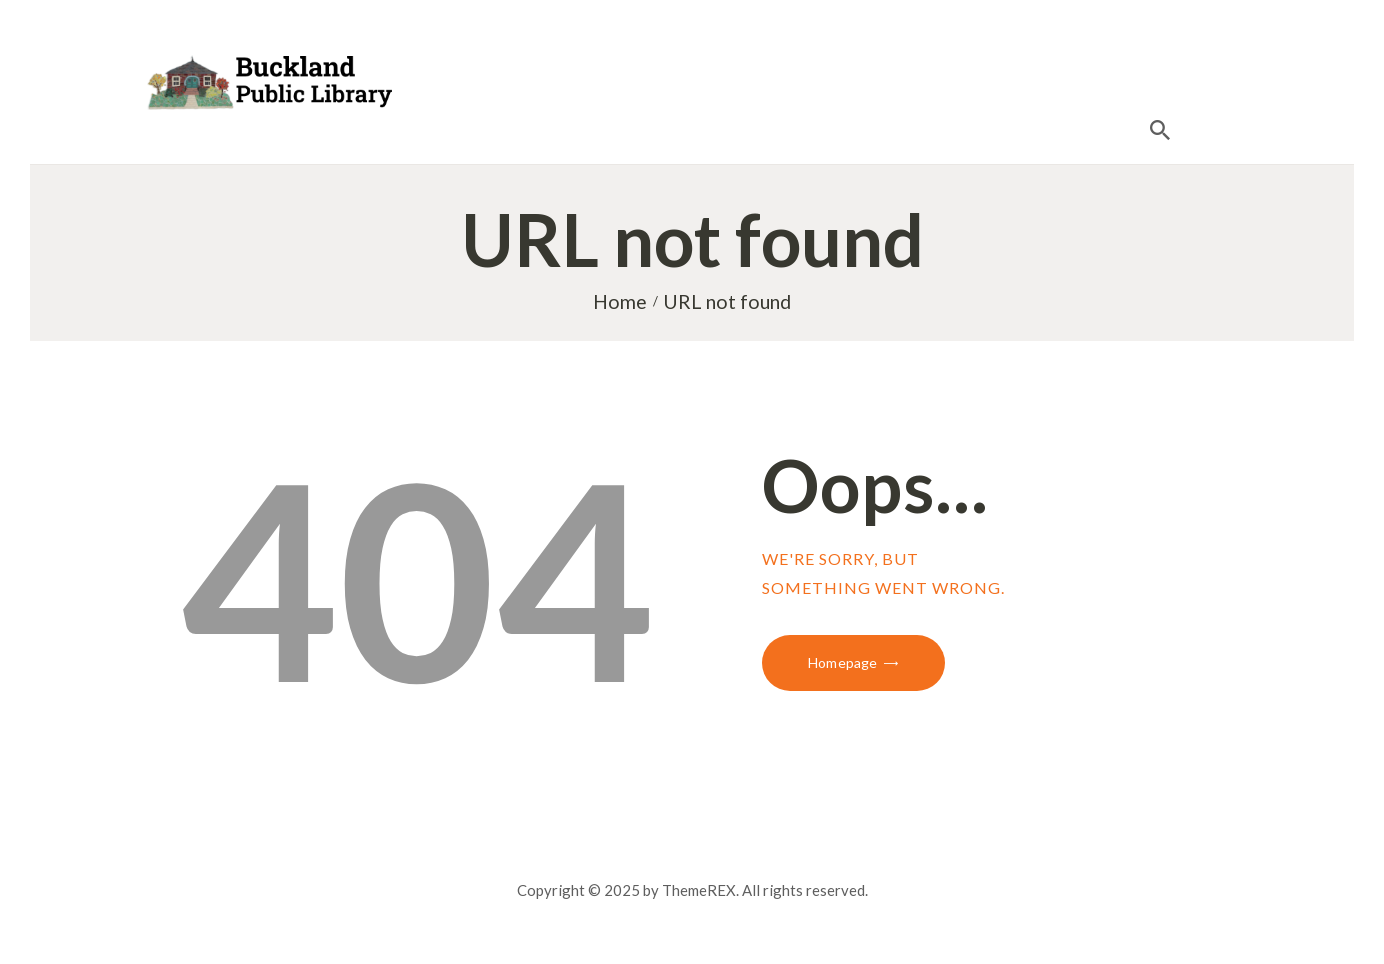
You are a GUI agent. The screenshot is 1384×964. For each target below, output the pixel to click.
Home (620, 301)
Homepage (842, 662)
